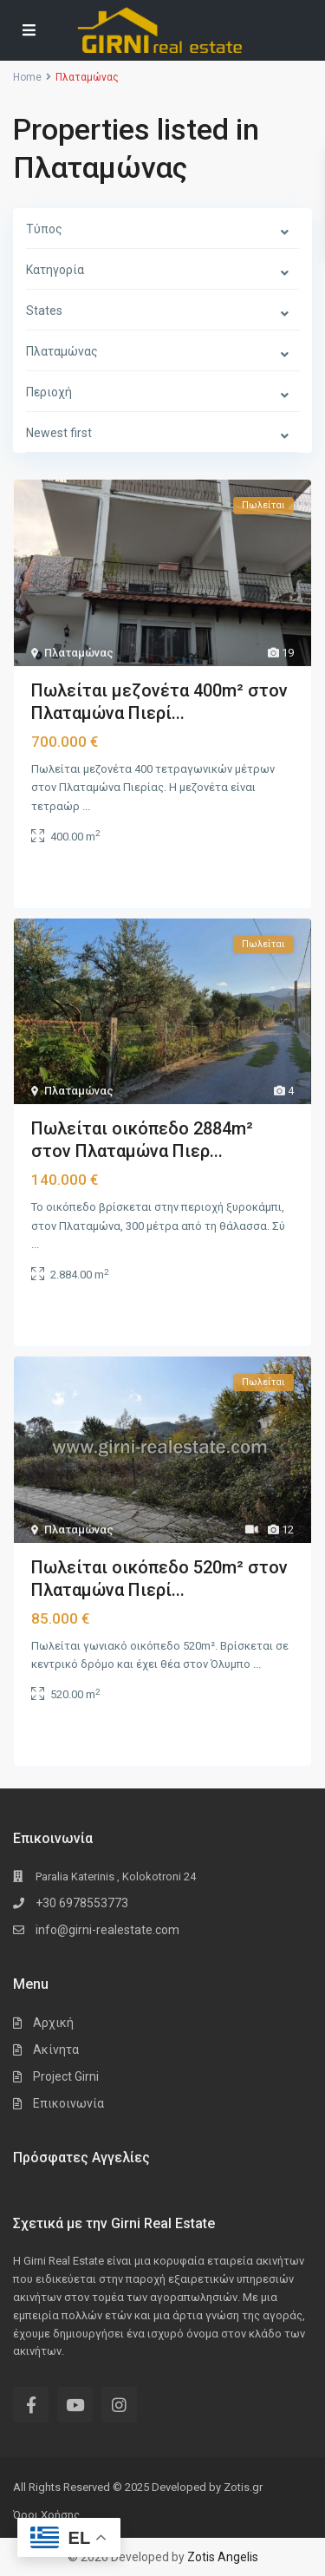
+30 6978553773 (82, 1903)
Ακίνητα (56, 2049)
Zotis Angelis (222, 2557)
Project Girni (66, 2076)
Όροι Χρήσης (46, 2514)
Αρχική (53, 2023)
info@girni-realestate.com (107, 1930)
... (86, 806)
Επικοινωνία (68, 2103)
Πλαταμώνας (79, 652)
